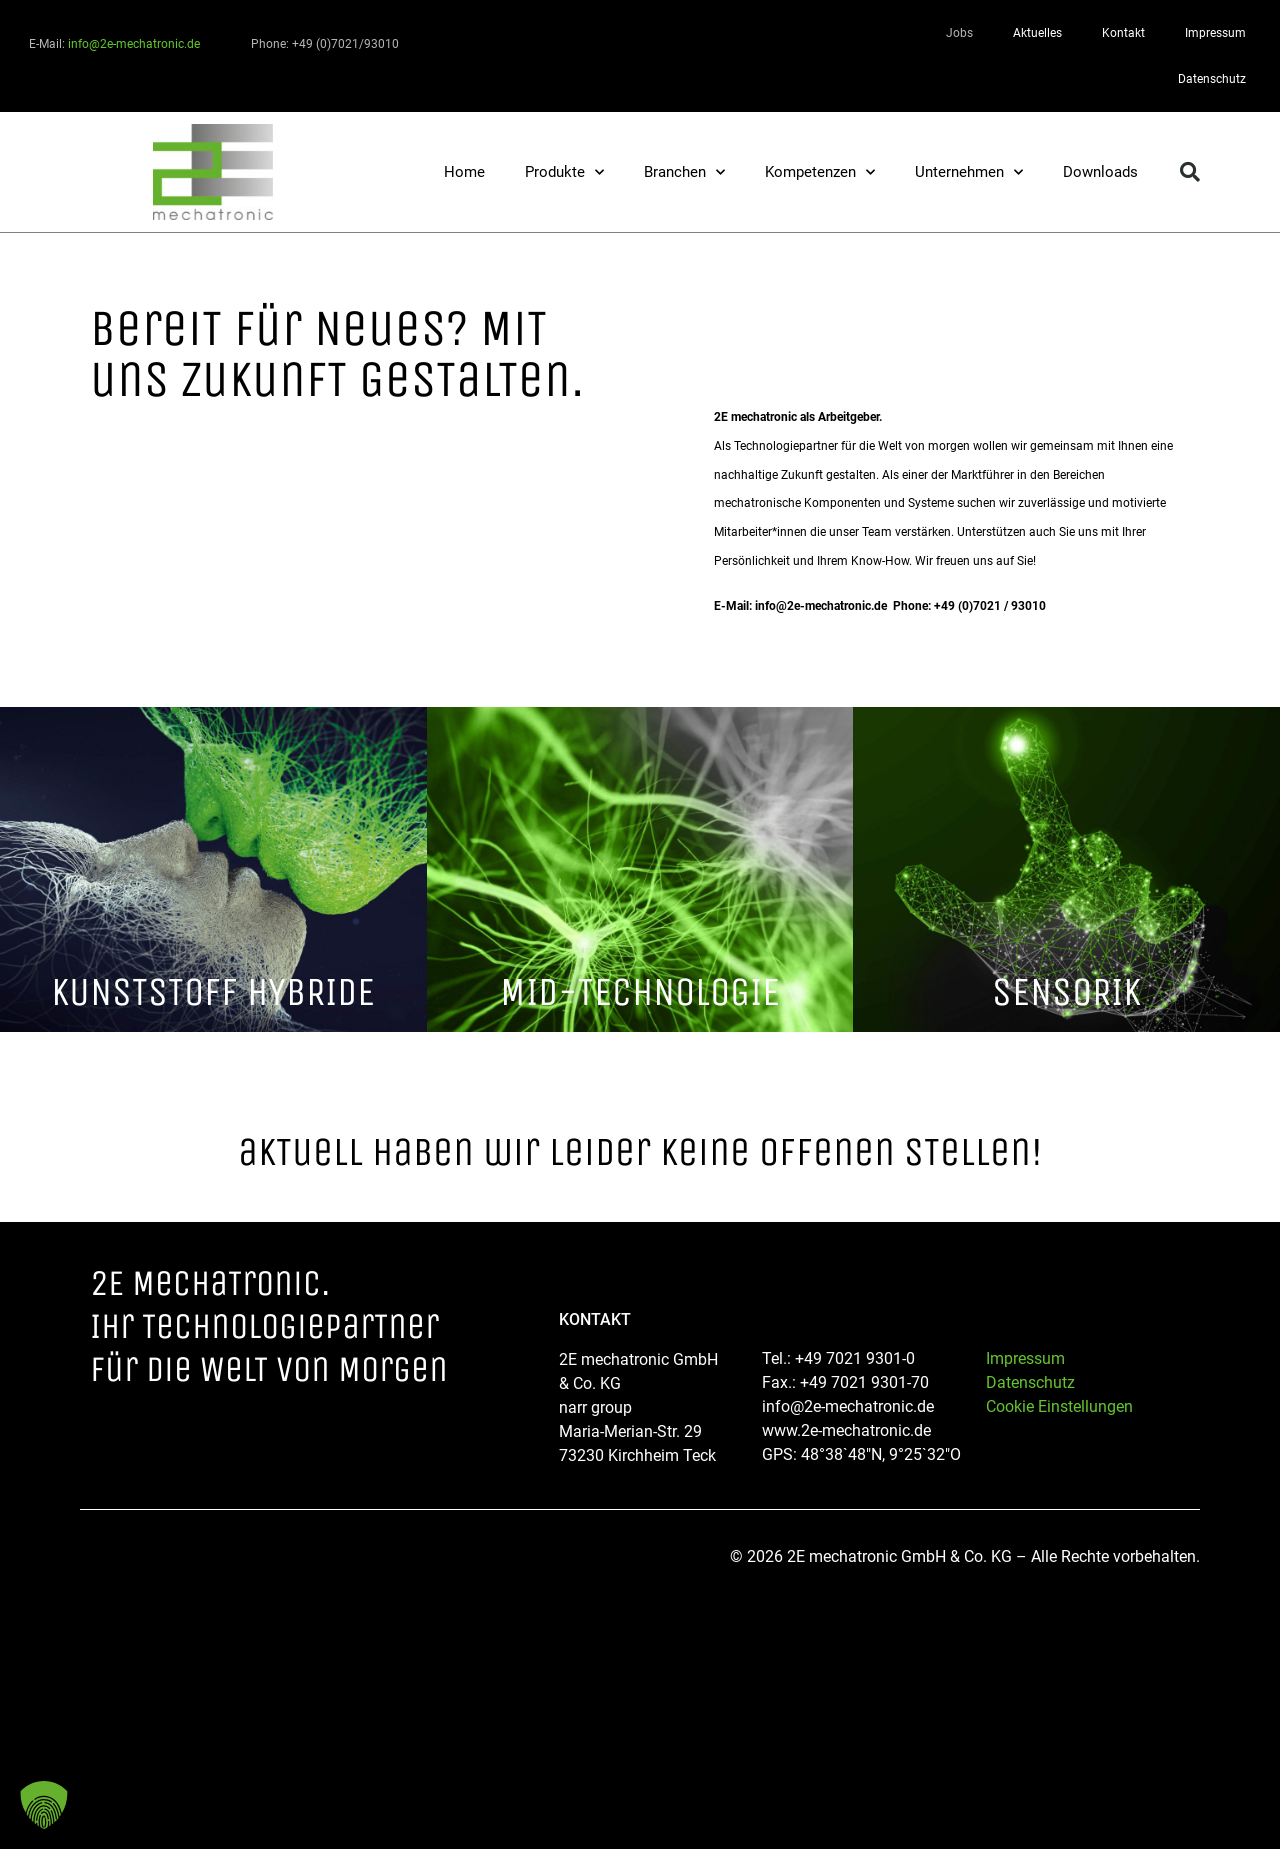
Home (464, 172)
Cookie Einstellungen (1059, 1406)
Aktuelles (1037, 33)
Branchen (684, 172)
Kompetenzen (820, 172)
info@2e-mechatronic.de (134, 44)
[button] (1190, 172)
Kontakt (1123, 33)
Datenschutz (1212, 79)
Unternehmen (969, 172)
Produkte (564, 172)
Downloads (1100, 172)
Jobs (959, 33)
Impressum (1215, 33)
